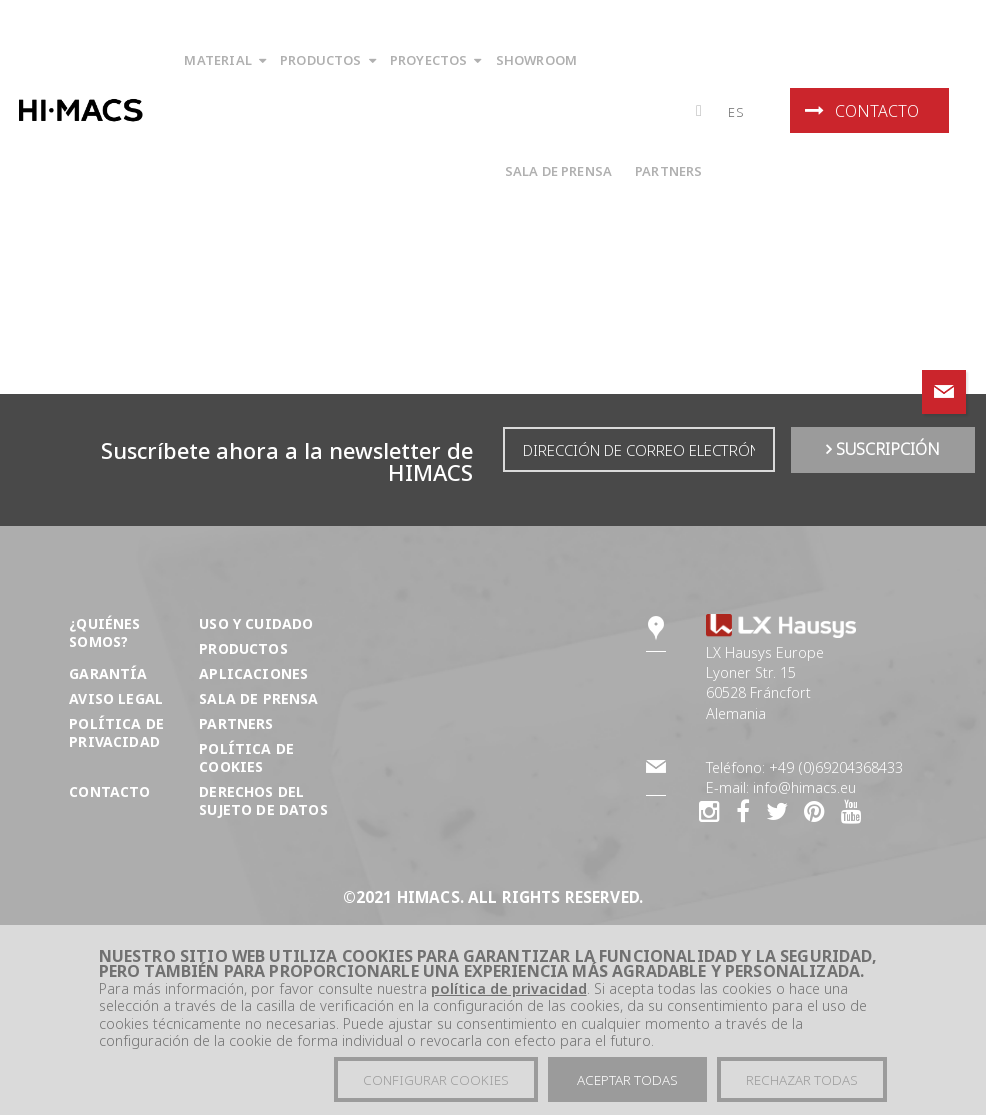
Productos (243, 648)
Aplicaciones (253, 673)
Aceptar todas (627, 1081)
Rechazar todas (802, 1081)
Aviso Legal (116, 698)
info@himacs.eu (804, 787)
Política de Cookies (246, 757)
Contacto (862, 111)
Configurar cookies (436, 1081)
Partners (236, 723)
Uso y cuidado (256, 623)
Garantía (108, 673)
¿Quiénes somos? (104, 632)
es (736, 112)
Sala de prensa (258, 698)
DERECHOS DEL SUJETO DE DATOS (263, 800)
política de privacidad (509, 989)
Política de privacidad (116, 732)
